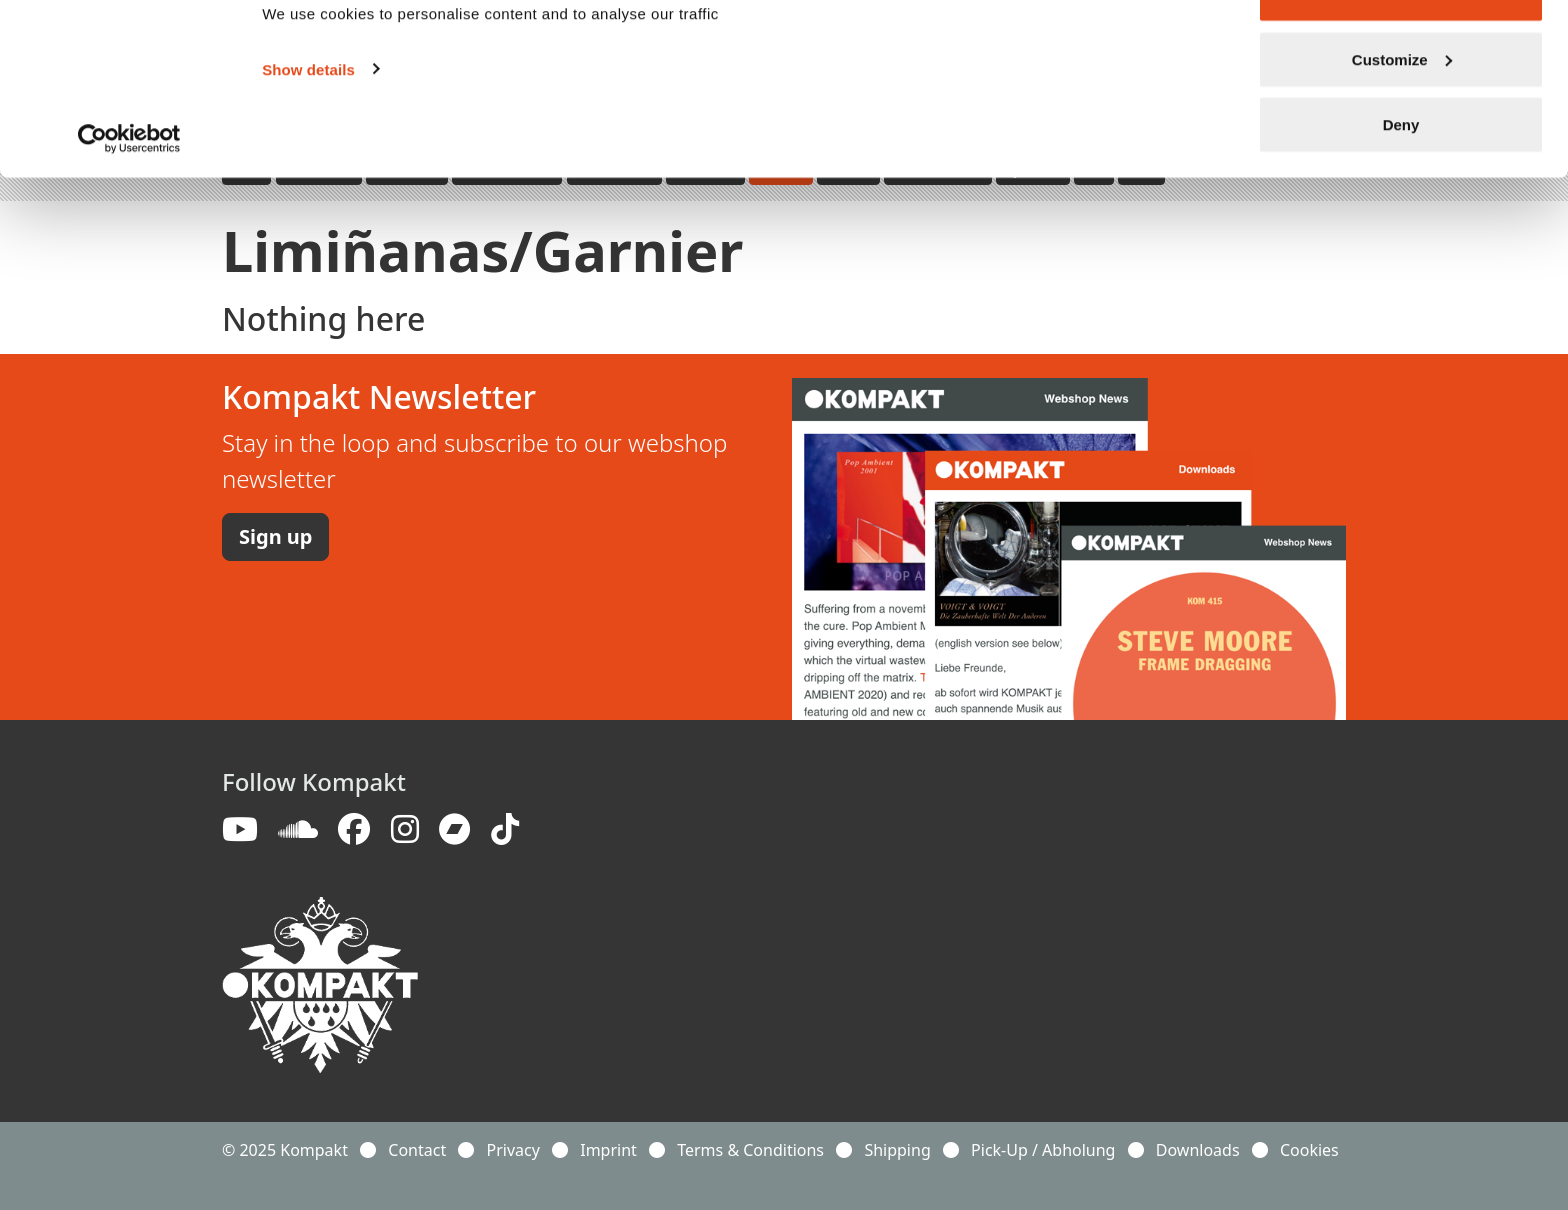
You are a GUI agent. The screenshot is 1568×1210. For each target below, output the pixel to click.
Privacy (513, 1150)
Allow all (1401, 52)
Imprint (608, 1150)
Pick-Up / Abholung (1043, 1150)
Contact (417, 1150)
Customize (1402, 118)
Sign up (275, 536)
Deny (1401, 183)
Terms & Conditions (750, 1150)
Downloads (1198, 1150)
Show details (308, 127)
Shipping (897, 1150)
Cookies (1309, 1150)
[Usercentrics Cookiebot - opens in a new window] (129, 198)
